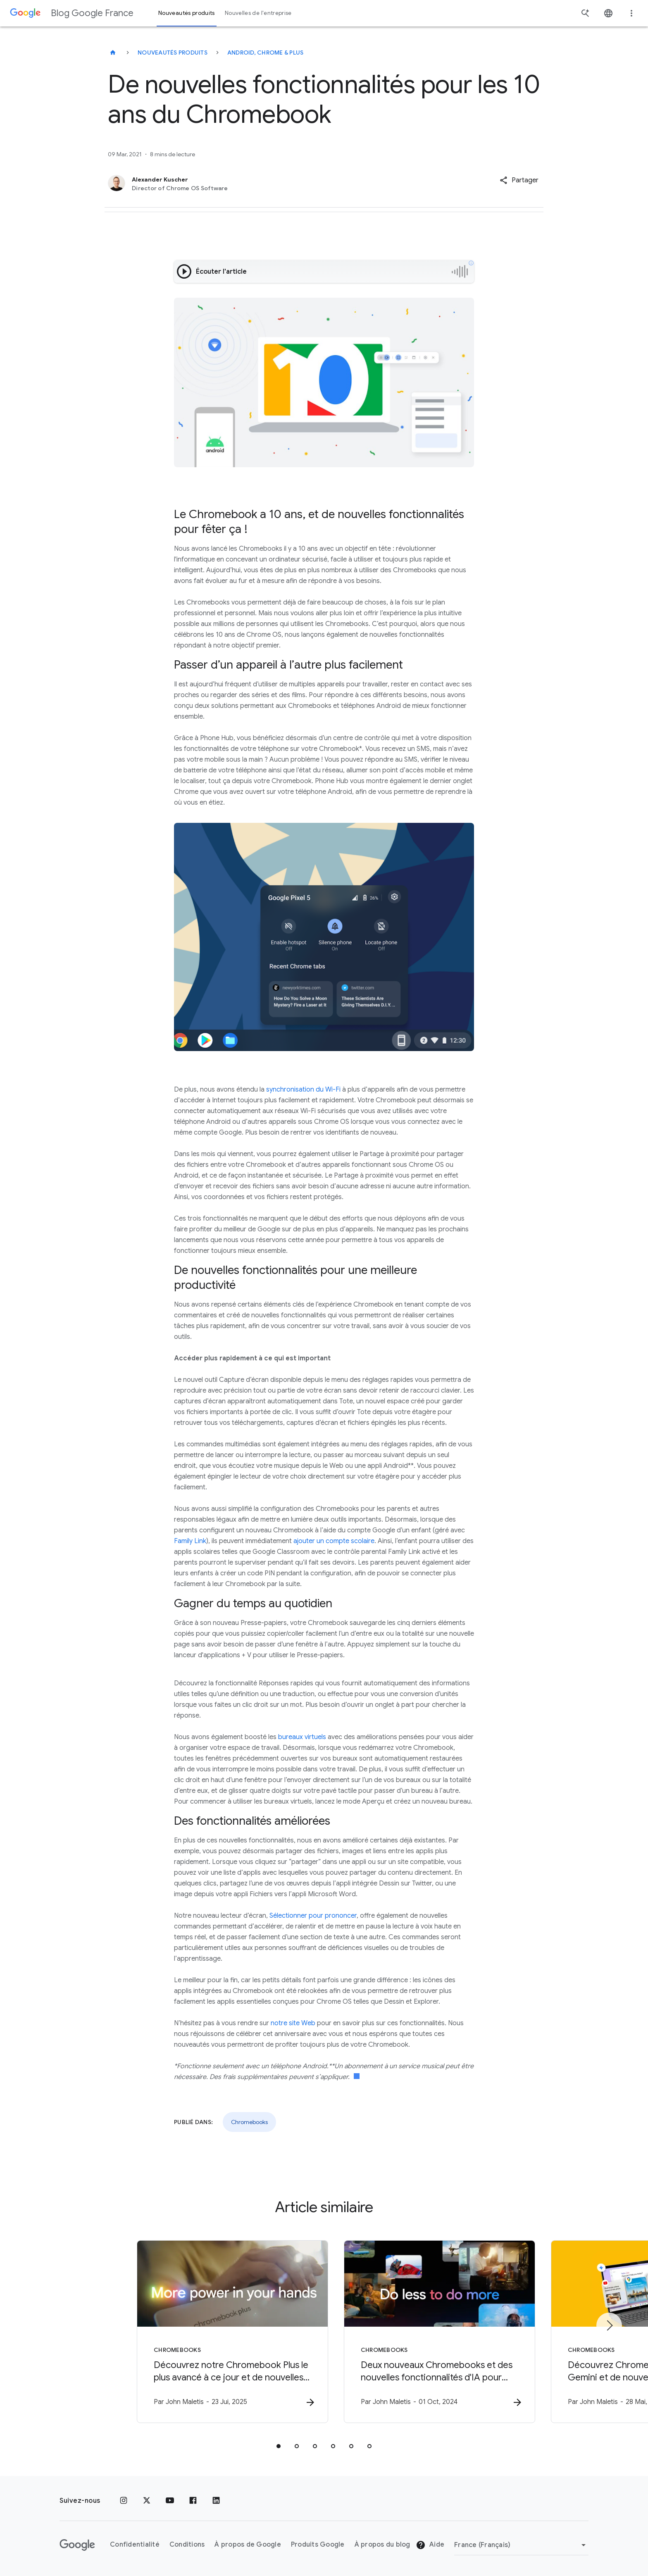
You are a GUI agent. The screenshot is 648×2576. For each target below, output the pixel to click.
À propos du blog (382, 2545)
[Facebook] (193, 2501)
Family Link (190, 1541)
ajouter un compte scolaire (333, 1541)
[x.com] (147, 2501)
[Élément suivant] (609, 2325)
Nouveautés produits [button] (186, 13)
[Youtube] (170, 2501)
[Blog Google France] (113, 52)
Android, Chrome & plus (265, 52)
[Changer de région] (521, 2545)
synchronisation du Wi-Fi (303, 1089)
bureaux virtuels (302, 1737)
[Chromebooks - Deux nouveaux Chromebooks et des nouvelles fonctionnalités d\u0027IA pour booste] (432, 2332)
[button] (519, 180)
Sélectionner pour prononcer (313, 1916)
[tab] (278, 2446)
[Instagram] (123, 2501)
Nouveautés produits (172, 52)
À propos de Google (247, 2545)
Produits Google (318, 2545)
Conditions (187, 2545)
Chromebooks (249, 2122)
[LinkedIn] (216, 2501)
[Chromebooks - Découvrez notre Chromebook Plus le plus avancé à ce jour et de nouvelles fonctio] (215, 2332)
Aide (430, 2545)
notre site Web (293, 2023)
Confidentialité (135, 2545)
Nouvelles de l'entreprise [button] (258, 13)
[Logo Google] (77, 2545)
